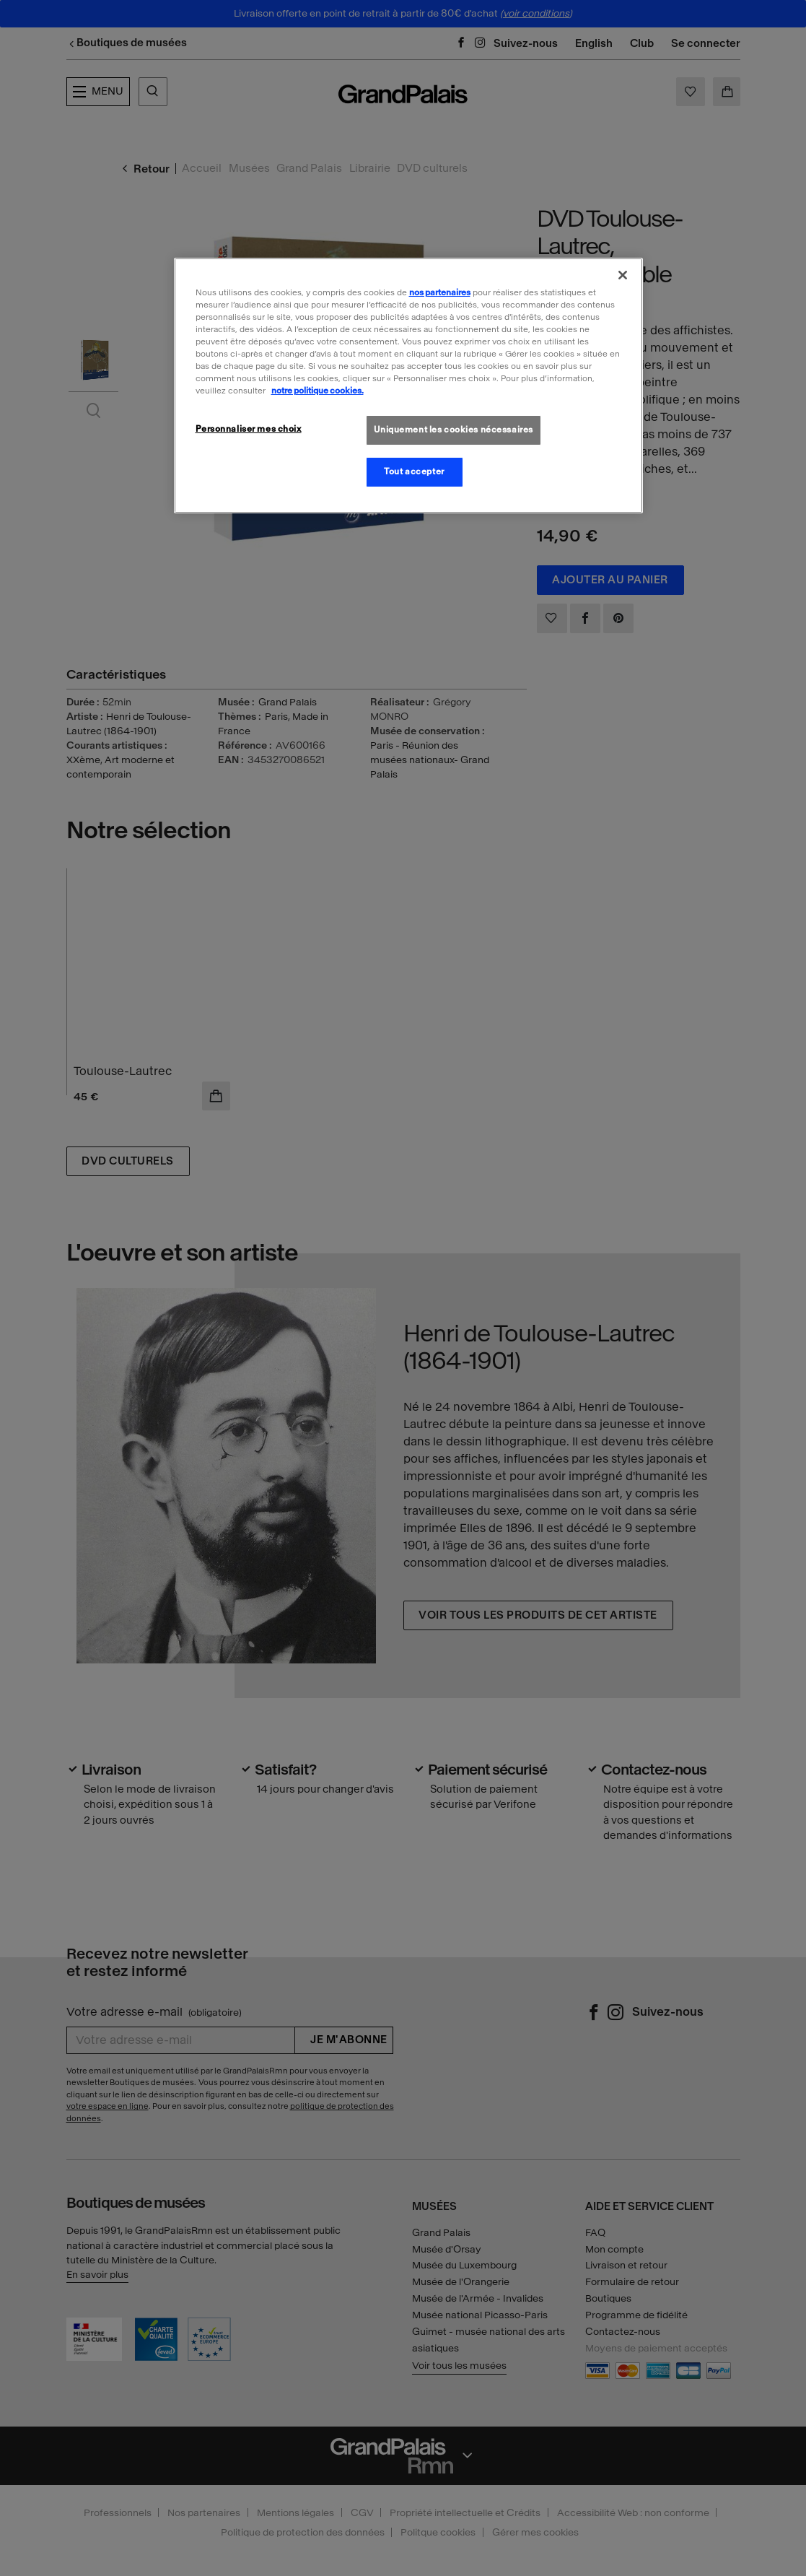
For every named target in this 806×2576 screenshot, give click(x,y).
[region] (408, 385)
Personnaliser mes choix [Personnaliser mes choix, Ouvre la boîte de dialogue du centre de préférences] (249, 429)
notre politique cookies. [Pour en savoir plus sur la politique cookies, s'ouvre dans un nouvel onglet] (317, 390)
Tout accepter (414, 471)
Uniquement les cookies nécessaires (453, 429)
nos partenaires (439, 292)
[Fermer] (623, 275)
